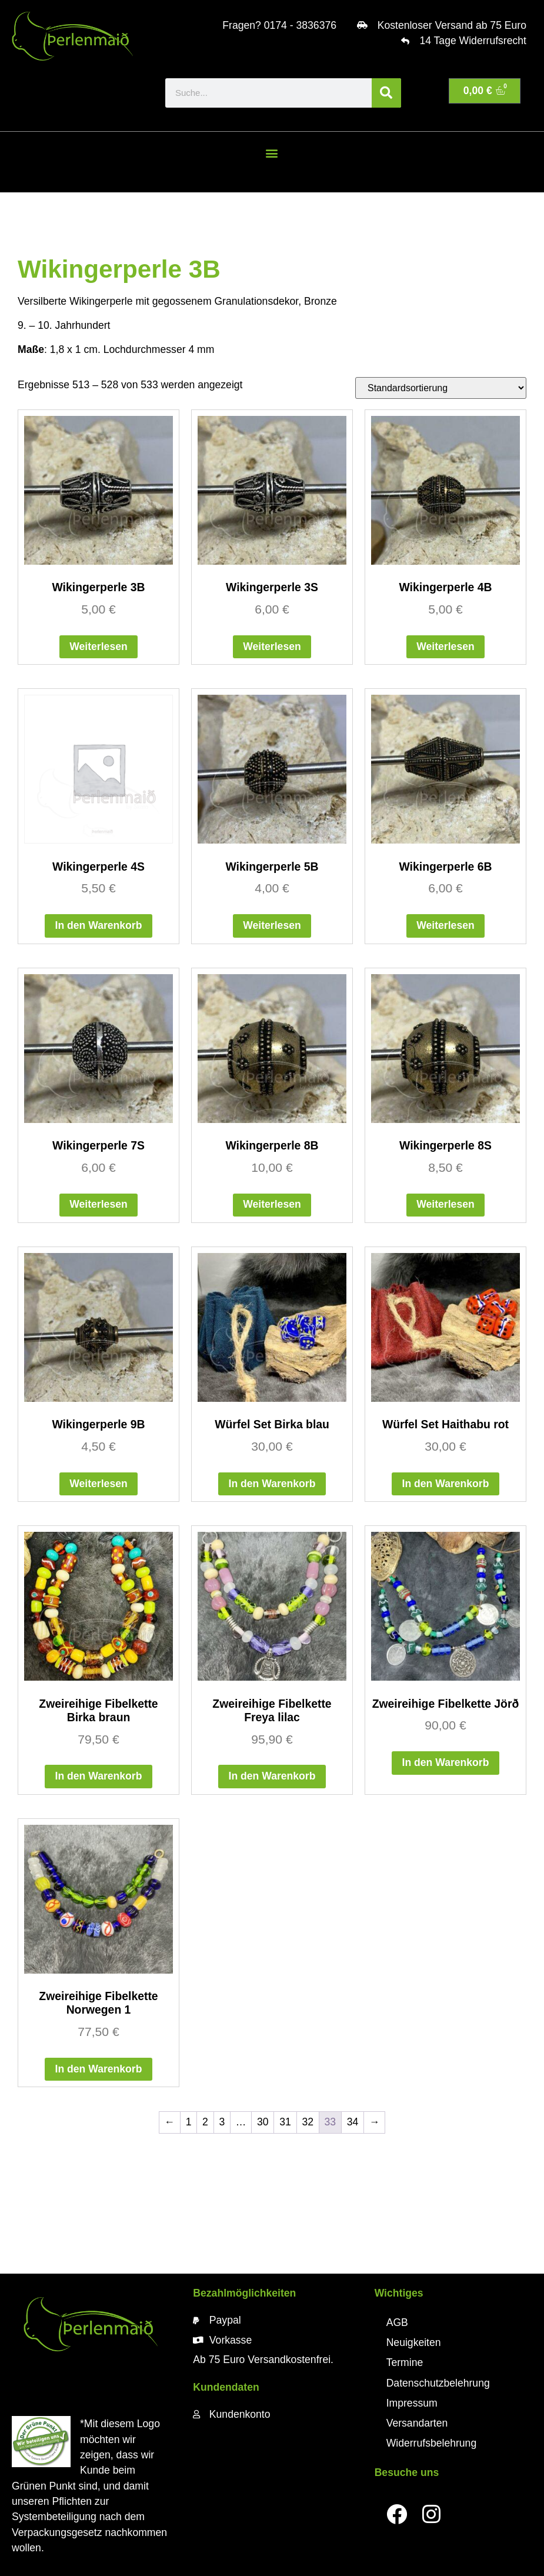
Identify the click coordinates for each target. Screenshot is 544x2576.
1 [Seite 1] (189, 2122)
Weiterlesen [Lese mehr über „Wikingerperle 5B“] (272, 925)
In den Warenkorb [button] (98, 925)
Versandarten (417, 2423)
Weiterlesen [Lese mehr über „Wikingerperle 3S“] (272, 646)
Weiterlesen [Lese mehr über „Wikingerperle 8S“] (445, 1204)
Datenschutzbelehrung (438, 2383)
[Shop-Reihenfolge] (440, 388)
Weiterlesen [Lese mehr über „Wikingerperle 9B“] (98, 1483)
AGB (397, 2322)
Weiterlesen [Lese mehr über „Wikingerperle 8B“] (272, 1204)
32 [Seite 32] (307, 2122)
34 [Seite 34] (353, 2122)
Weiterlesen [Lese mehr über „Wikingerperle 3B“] (98, 646)
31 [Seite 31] (285, 2122)
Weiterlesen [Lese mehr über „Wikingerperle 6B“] (445, 925)
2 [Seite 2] (205, 2122)
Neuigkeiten (413, 2342)
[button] (272, 153)
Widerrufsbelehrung (431, 2443)
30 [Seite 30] (263, 2122)
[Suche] (386, 93)
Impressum (412, 2403)
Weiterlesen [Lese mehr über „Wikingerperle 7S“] (98, 1204)
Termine (404, 2362)
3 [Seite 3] (222, 2122)
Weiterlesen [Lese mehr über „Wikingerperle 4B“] (445, 646)
